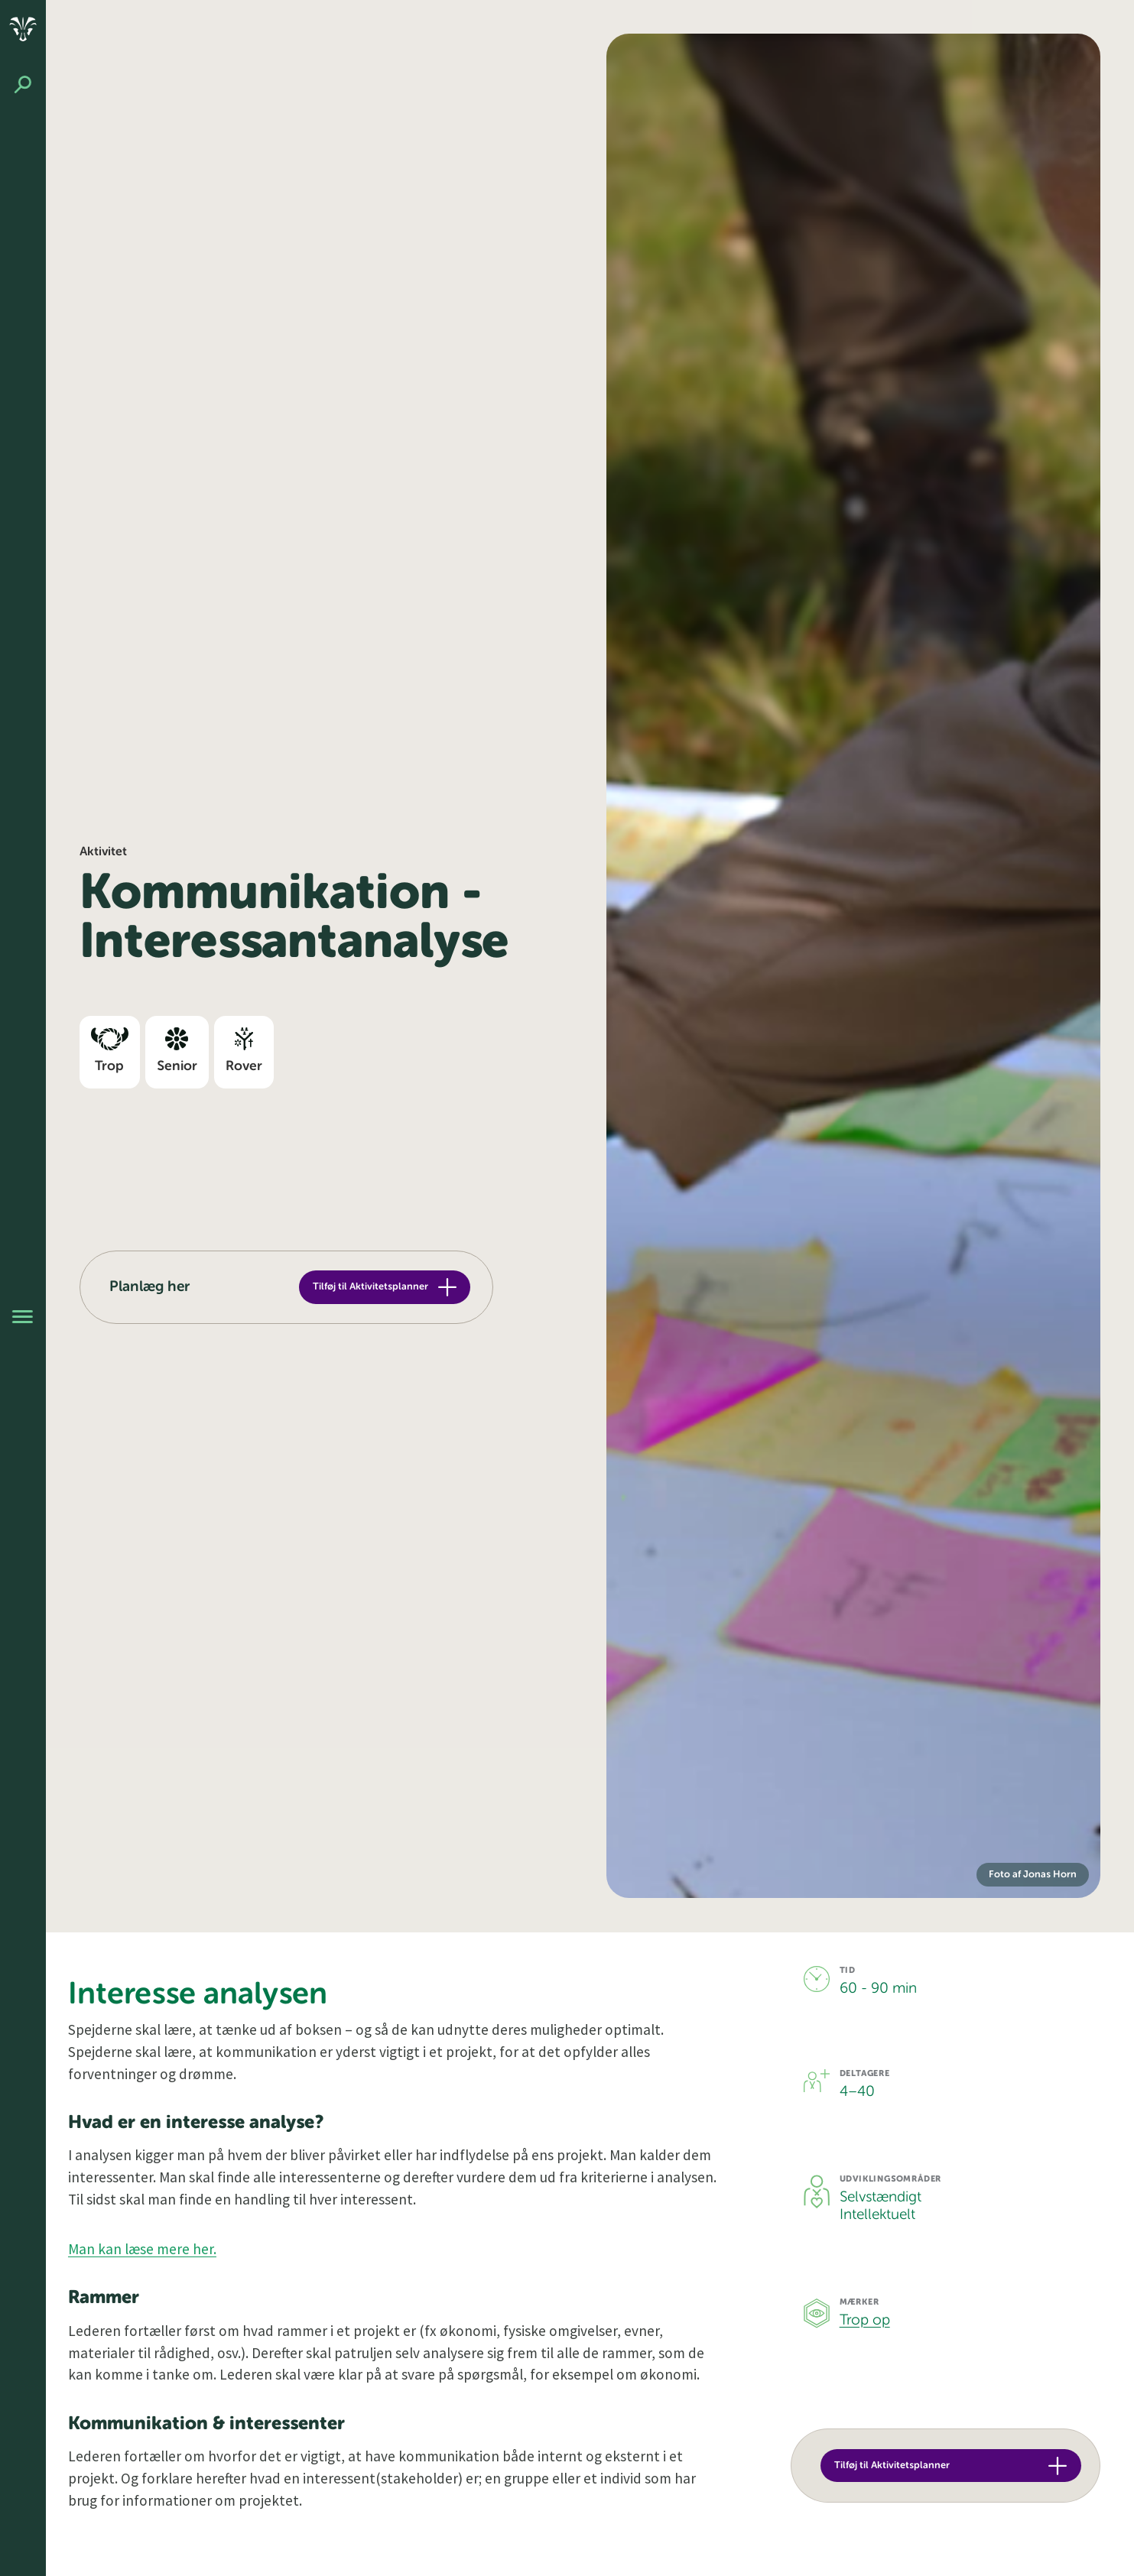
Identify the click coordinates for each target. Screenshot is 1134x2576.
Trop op (865, 2320)
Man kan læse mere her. (142, 2249)
